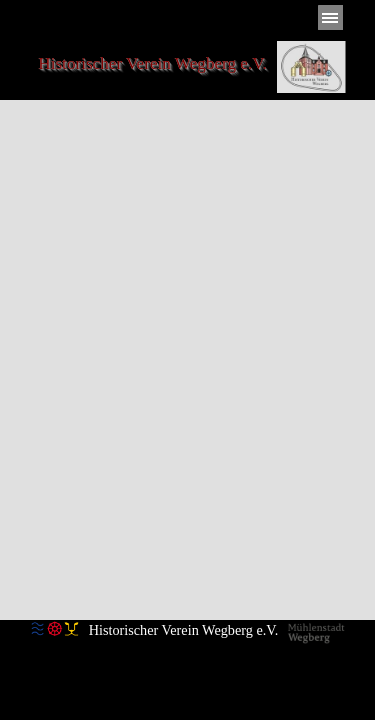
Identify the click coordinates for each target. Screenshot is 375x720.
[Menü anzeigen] (330, 17)
